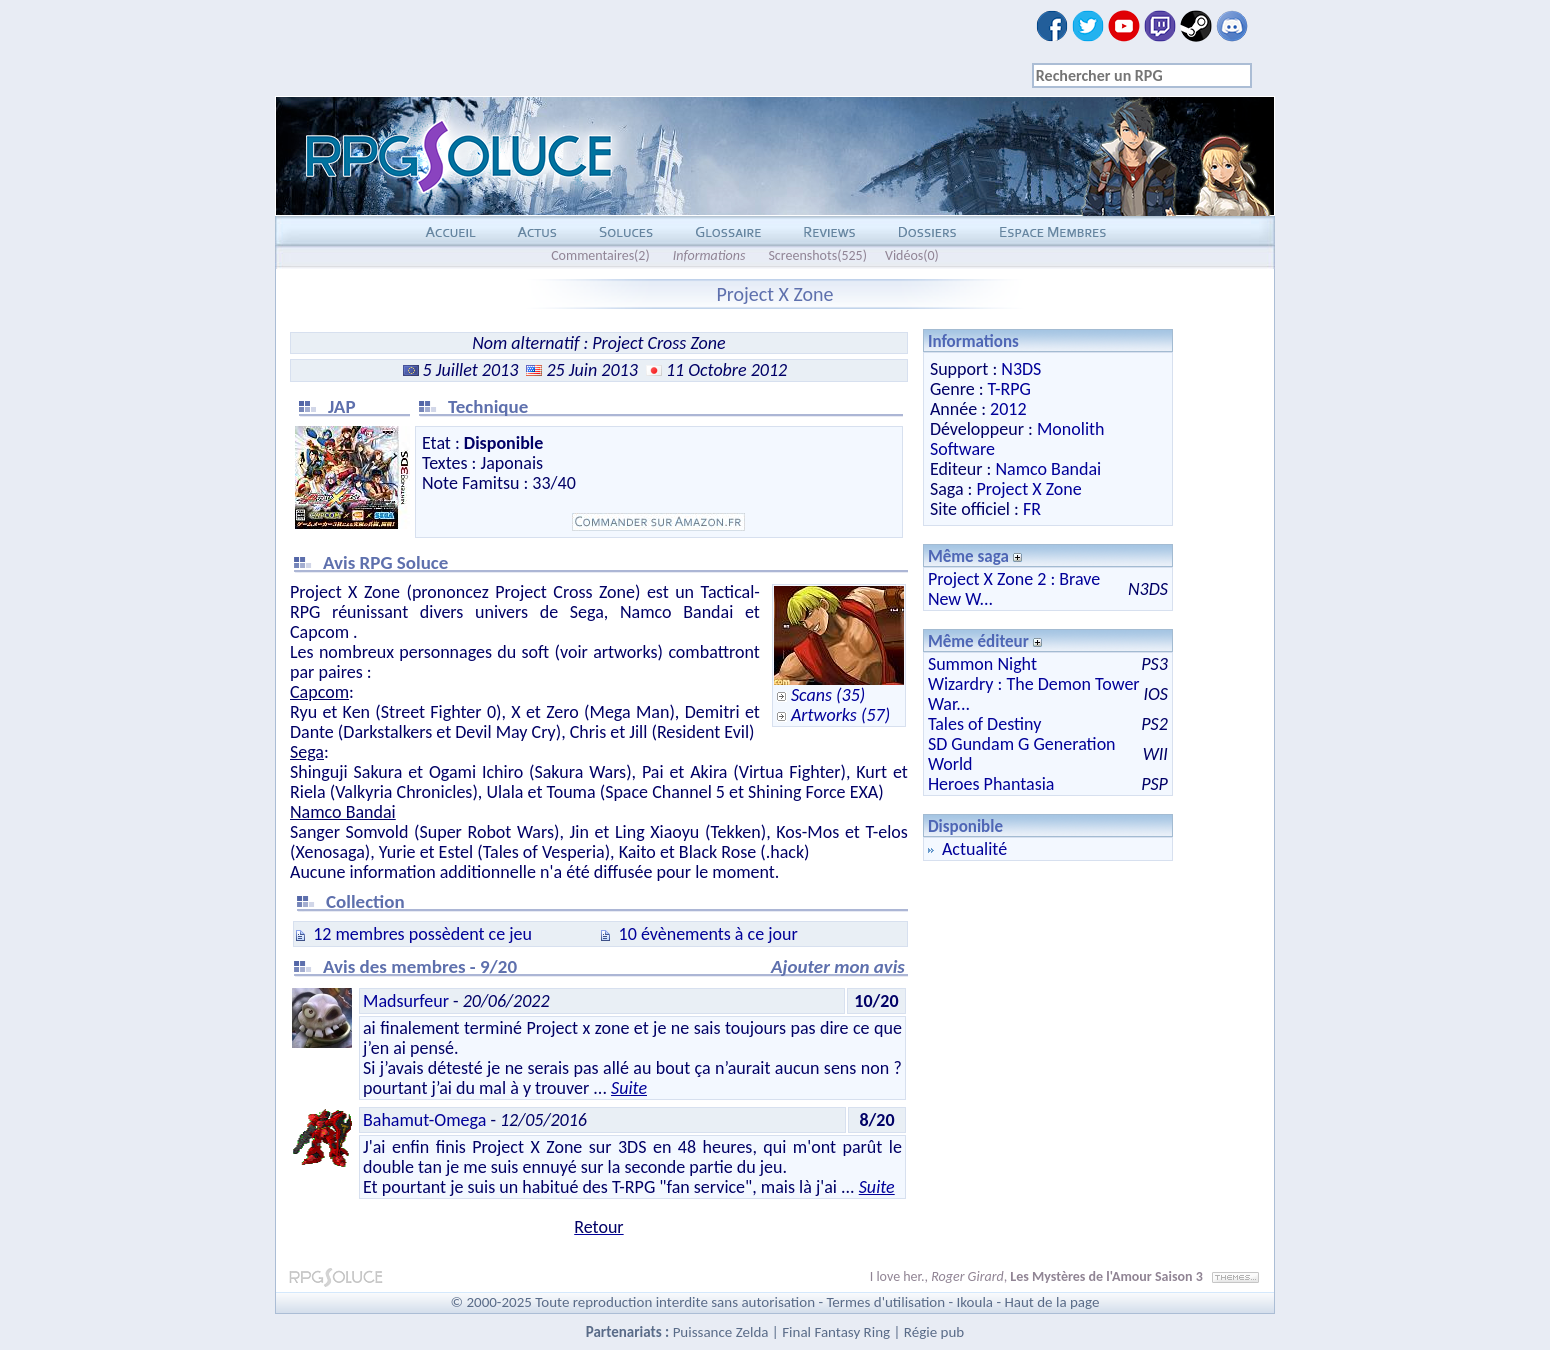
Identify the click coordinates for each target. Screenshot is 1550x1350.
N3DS (1021, 369)
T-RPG (1009, 389)
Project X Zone (1028, 489)
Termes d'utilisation (885, 1302)
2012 (1008, 409)
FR (1032, 509)
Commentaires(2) (600, 255)
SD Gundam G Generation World (1022, 754)
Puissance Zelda (721, 1332)
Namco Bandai (1048, 469)
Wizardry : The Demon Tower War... (1034, 694)
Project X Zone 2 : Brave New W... (1014, 589)
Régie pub (934, 1332)
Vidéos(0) (912, 255)
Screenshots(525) (817, 255)
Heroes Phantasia (991, 784)
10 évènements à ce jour (708, 934)
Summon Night (982, 664)
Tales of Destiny (984, 724)
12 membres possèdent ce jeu (422, 934)
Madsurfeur (406, 1001)
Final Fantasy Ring (836, 1332)
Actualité (974, 849)
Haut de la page (1051, 1302)
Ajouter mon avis (838, 966)
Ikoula (975, 1302)
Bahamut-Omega (424, 1120)
